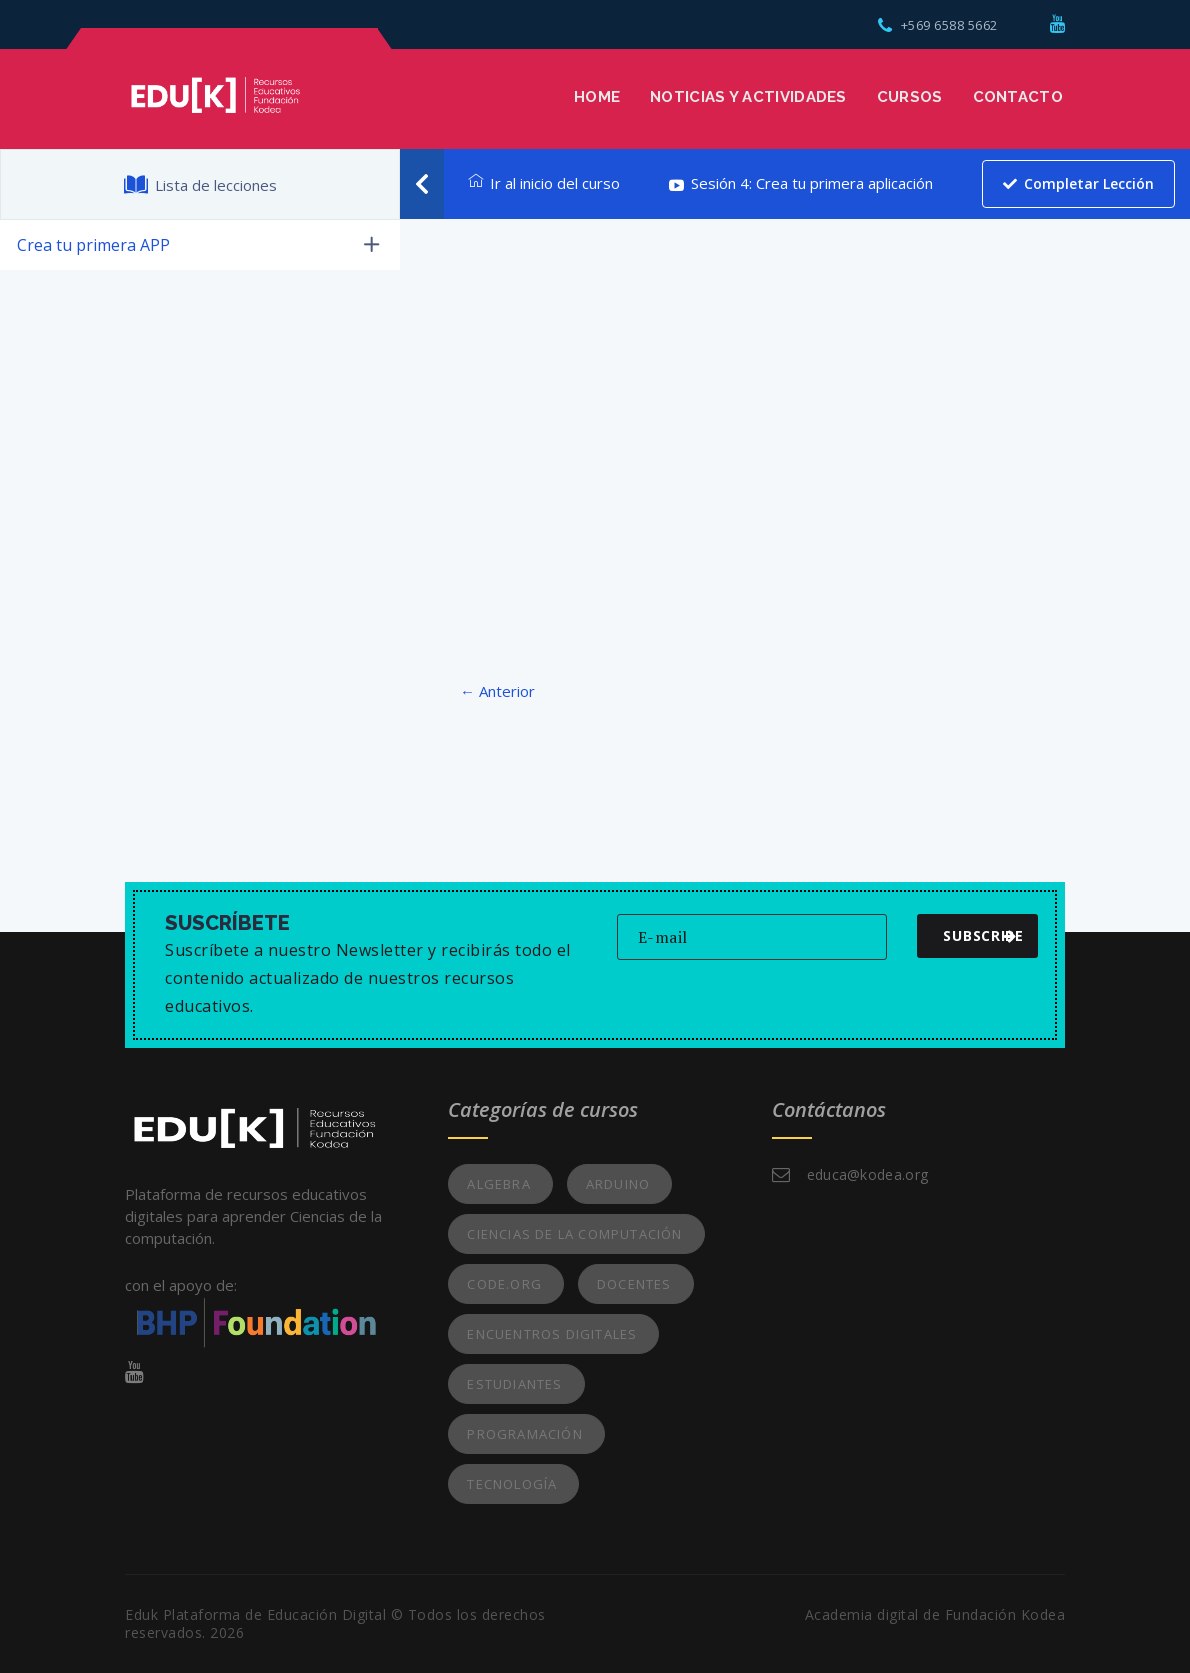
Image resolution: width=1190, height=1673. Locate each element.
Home (597, 97)
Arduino (618, 1184)
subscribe (983, 935)
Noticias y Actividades (748, 97)
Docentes (634, 1284)
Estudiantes (514, 1384)
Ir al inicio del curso (544, 183)
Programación (524, 1434)
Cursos (910, 97)
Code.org (504, 1284)
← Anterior (497, 691)
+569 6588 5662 (938, 25)
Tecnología (512, 1484)
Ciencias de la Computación (574, 1234)
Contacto (1018, 97)
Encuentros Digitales (552, 1334)
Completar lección (1078, 183)
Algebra (498, 1184)
